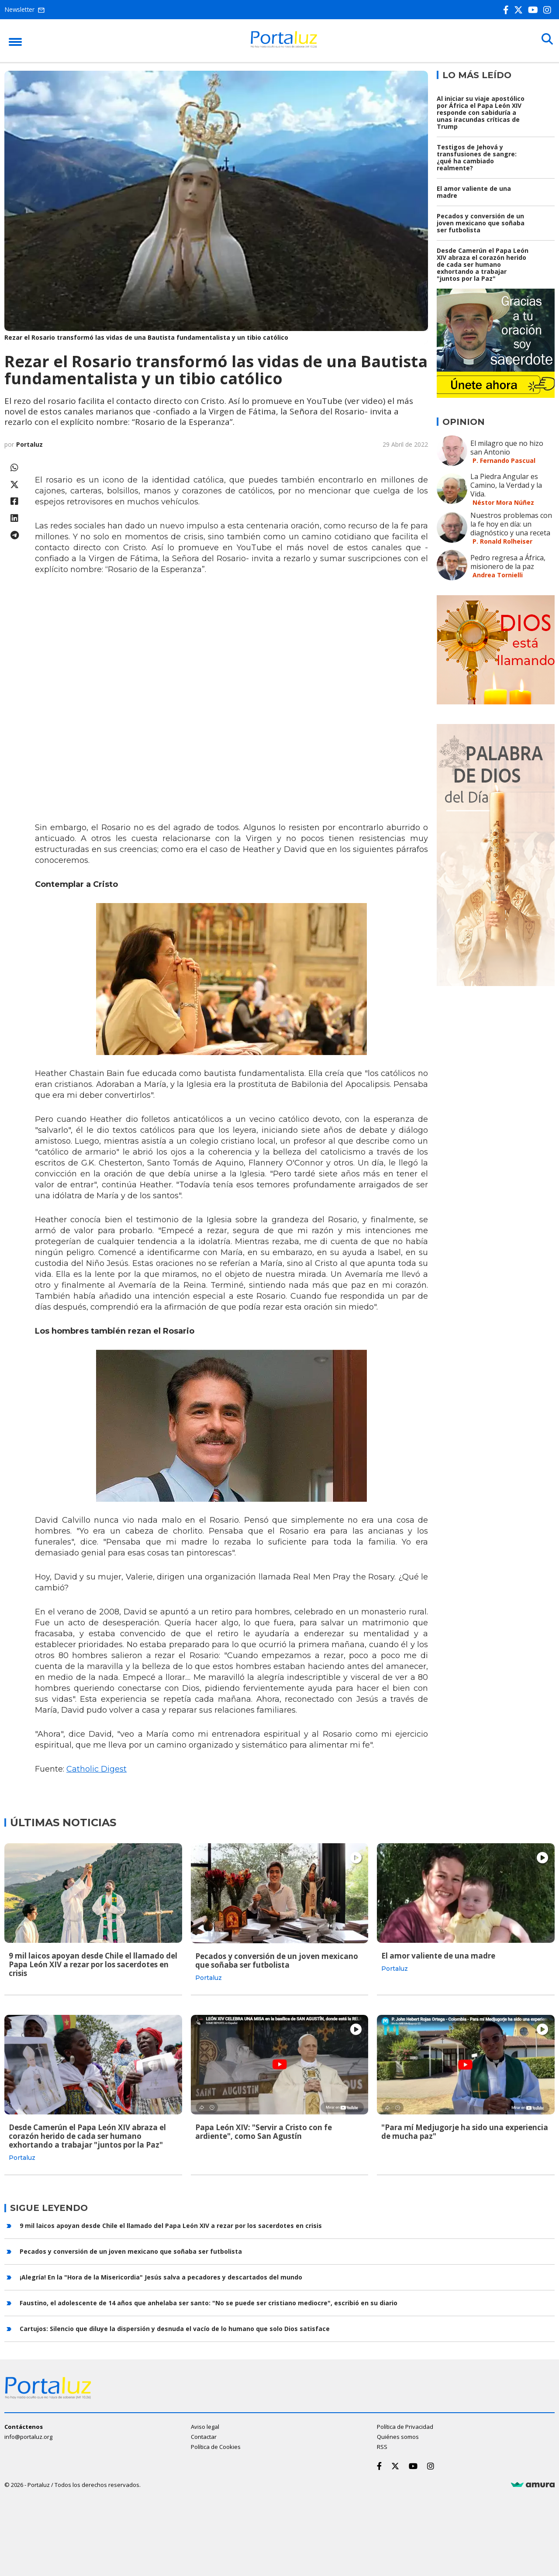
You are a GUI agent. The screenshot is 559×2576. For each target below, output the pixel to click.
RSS (382, 2446)
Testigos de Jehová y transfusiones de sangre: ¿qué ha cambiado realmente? (477, 157)
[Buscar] (546, 40)
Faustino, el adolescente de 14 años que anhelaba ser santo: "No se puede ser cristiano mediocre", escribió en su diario (208, 2301)
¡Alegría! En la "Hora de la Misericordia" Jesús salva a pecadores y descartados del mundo (161, 2276)
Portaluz (29, 444)
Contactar (204, 2436)
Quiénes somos (398, 2436)
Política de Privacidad (405, 2426)
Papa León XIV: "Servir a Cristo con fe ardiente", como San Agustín (263, 2131)
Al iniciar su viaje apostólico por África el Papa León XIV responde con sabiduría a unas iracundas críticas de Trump (480, 112)
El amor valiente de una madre (474, 192)
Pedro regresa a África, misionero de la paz (507, 562)
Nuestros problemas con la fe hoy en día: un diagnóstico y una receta (511, 524)
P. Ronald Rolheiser (502, 541)
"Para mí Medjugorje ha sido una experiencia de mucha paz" (464, 2131)
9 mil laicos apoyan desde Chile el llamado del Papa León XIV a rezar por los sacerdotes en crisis (93, 1964)
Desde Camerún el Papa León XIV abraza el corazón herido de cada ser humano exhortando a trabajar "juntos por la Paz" (482, 264)
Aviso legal (205, 2426)
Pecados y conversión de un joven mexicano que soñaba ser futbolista (480, 223)
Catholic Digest (96, 1769)
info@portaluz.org (28, 2436)
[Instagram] (549, 10)
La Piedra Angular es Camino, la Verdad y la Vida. (506, 485)
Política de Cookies (216, 2446)
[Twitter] (520, 10)
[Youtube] (535, 10)
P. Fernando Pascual (504, 460)
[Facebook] (507, 10)
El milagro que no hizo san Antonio (506, 447)
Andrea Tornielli (498, 575)
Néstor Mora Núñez (503, 502)
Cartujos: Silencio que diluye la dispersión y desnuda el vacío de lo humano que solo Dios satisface (175, 2327)
